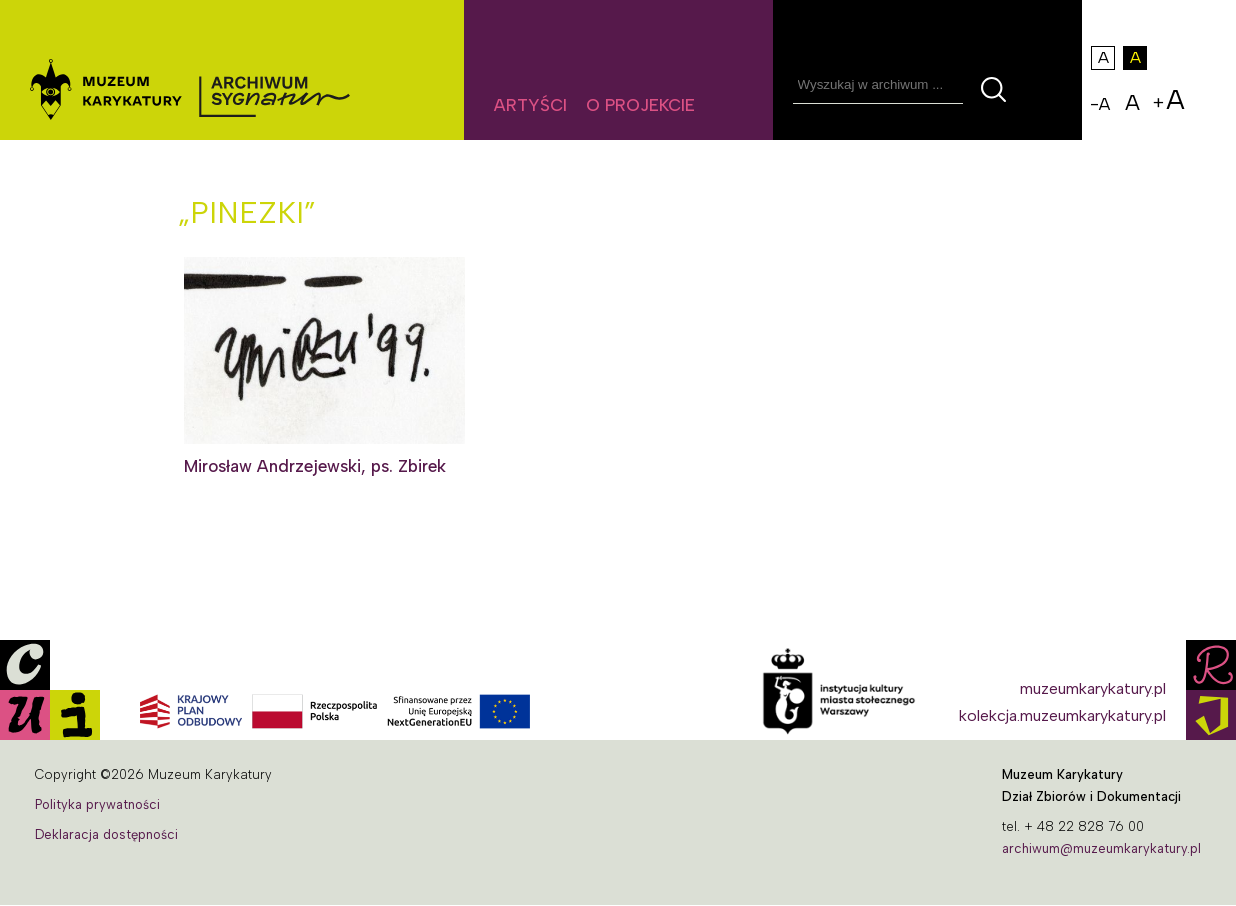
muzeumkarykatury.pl (1093, 688)
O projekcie (640, 105)
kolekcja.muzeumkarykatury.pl (1062, 715)
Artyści (530, 105)
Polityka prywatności (97, 804)
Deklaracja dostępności (106, 834)
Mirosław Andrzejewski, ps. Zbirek (315, 466)
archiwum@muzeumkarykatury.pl (1101, 848)
